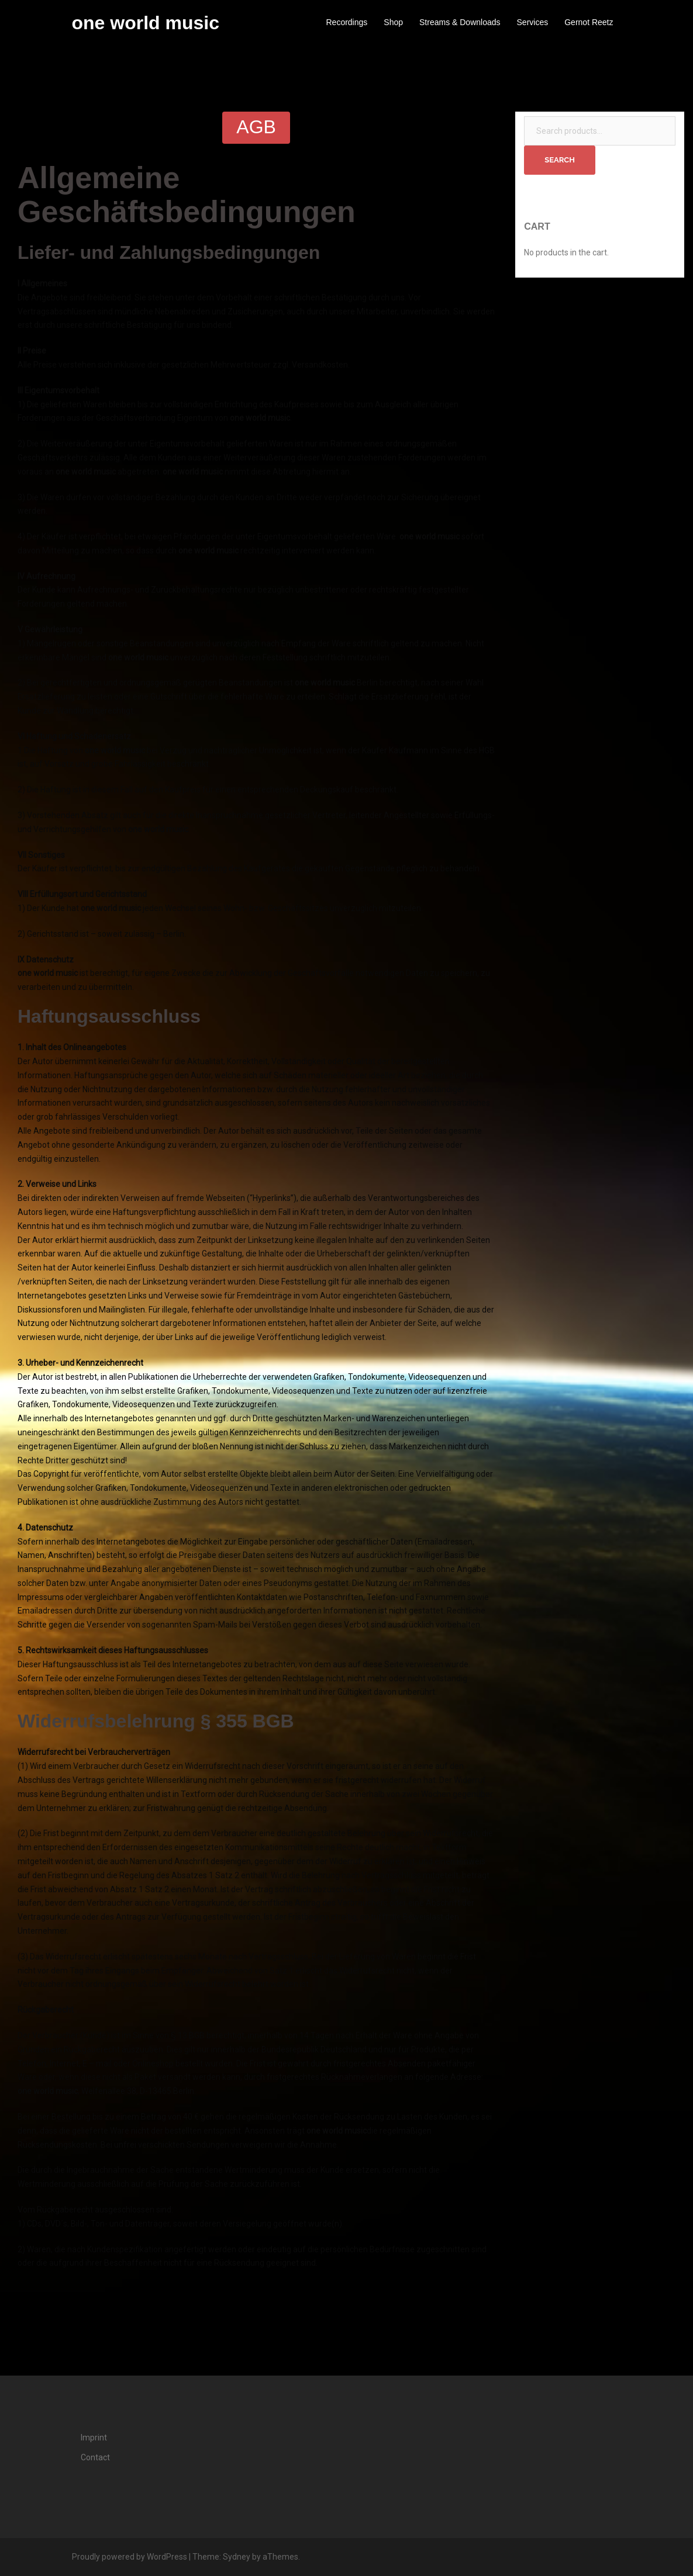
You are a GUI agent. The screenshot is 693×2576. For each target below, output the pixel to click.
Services (533, 22)
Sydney (236, 2556)
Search (559, 159)
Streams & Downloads (460, 22)
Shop (393, 22)
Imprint (94, 2437)
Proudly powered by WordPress (129, 2556)
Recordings (346, 22)
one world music (145, 22)
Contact (95, 2457)
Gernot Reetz (588, 22)
